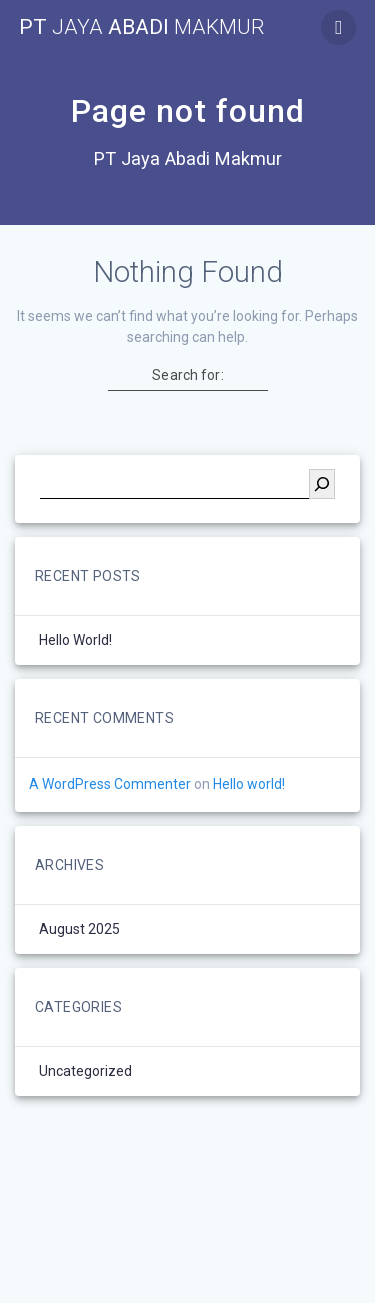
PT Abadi (142, 27)
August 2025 (79, 929)
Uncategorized (85, 1071)
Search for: (187, 375)
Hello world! (75, 640)
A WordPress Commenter (110, 784)
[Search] (322, 484)
